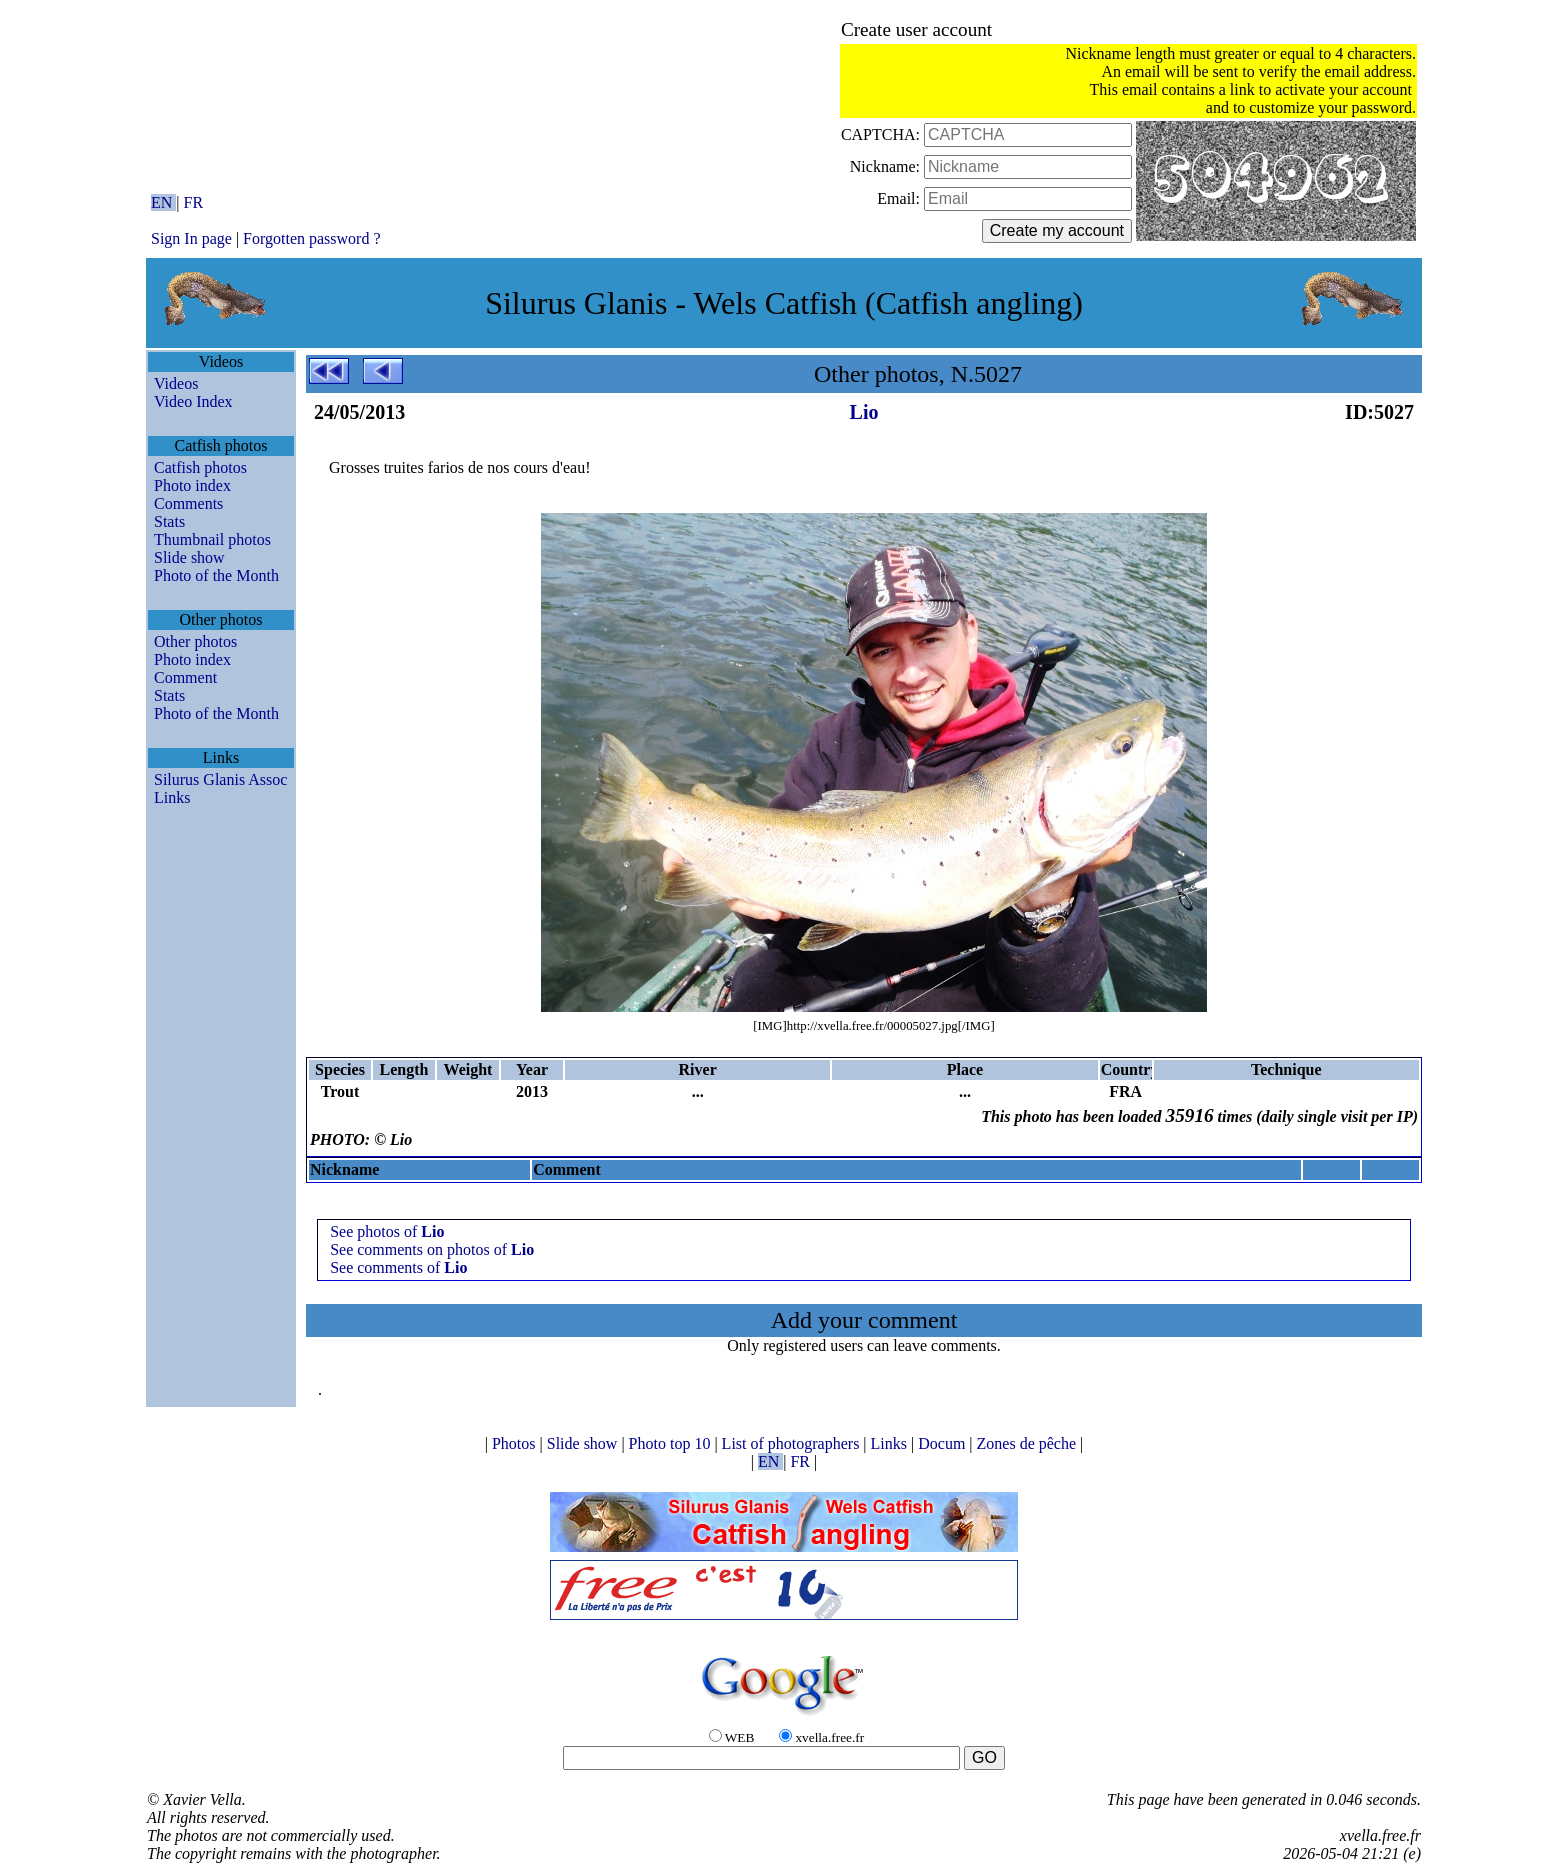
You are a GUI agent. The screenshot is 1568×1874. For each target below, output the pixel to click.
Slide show (189, 557)
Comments (188, 503)
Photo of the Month (216, 575)
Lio (864, 412)
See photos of (387, 1231)
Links (172, 797)
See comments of (398, 1267)
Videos (176, 383)
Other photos (195, 641)
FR (194, 202)
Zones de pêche (1029, 1443)
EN (163, 202)
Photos (516, 1443)
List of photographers (793, 1443)
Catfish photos (200, 467)
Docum (943, 1443)
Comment (185, 677)
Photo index (192, 485)
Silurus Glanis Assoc (220, 779)
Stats (169, 521)
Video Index (193, 401)
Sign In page (191, 238)
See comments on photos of (432, 1249)
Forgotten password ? (311, 238)
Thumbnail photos (212, 539)
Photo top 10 (672, 1443)
